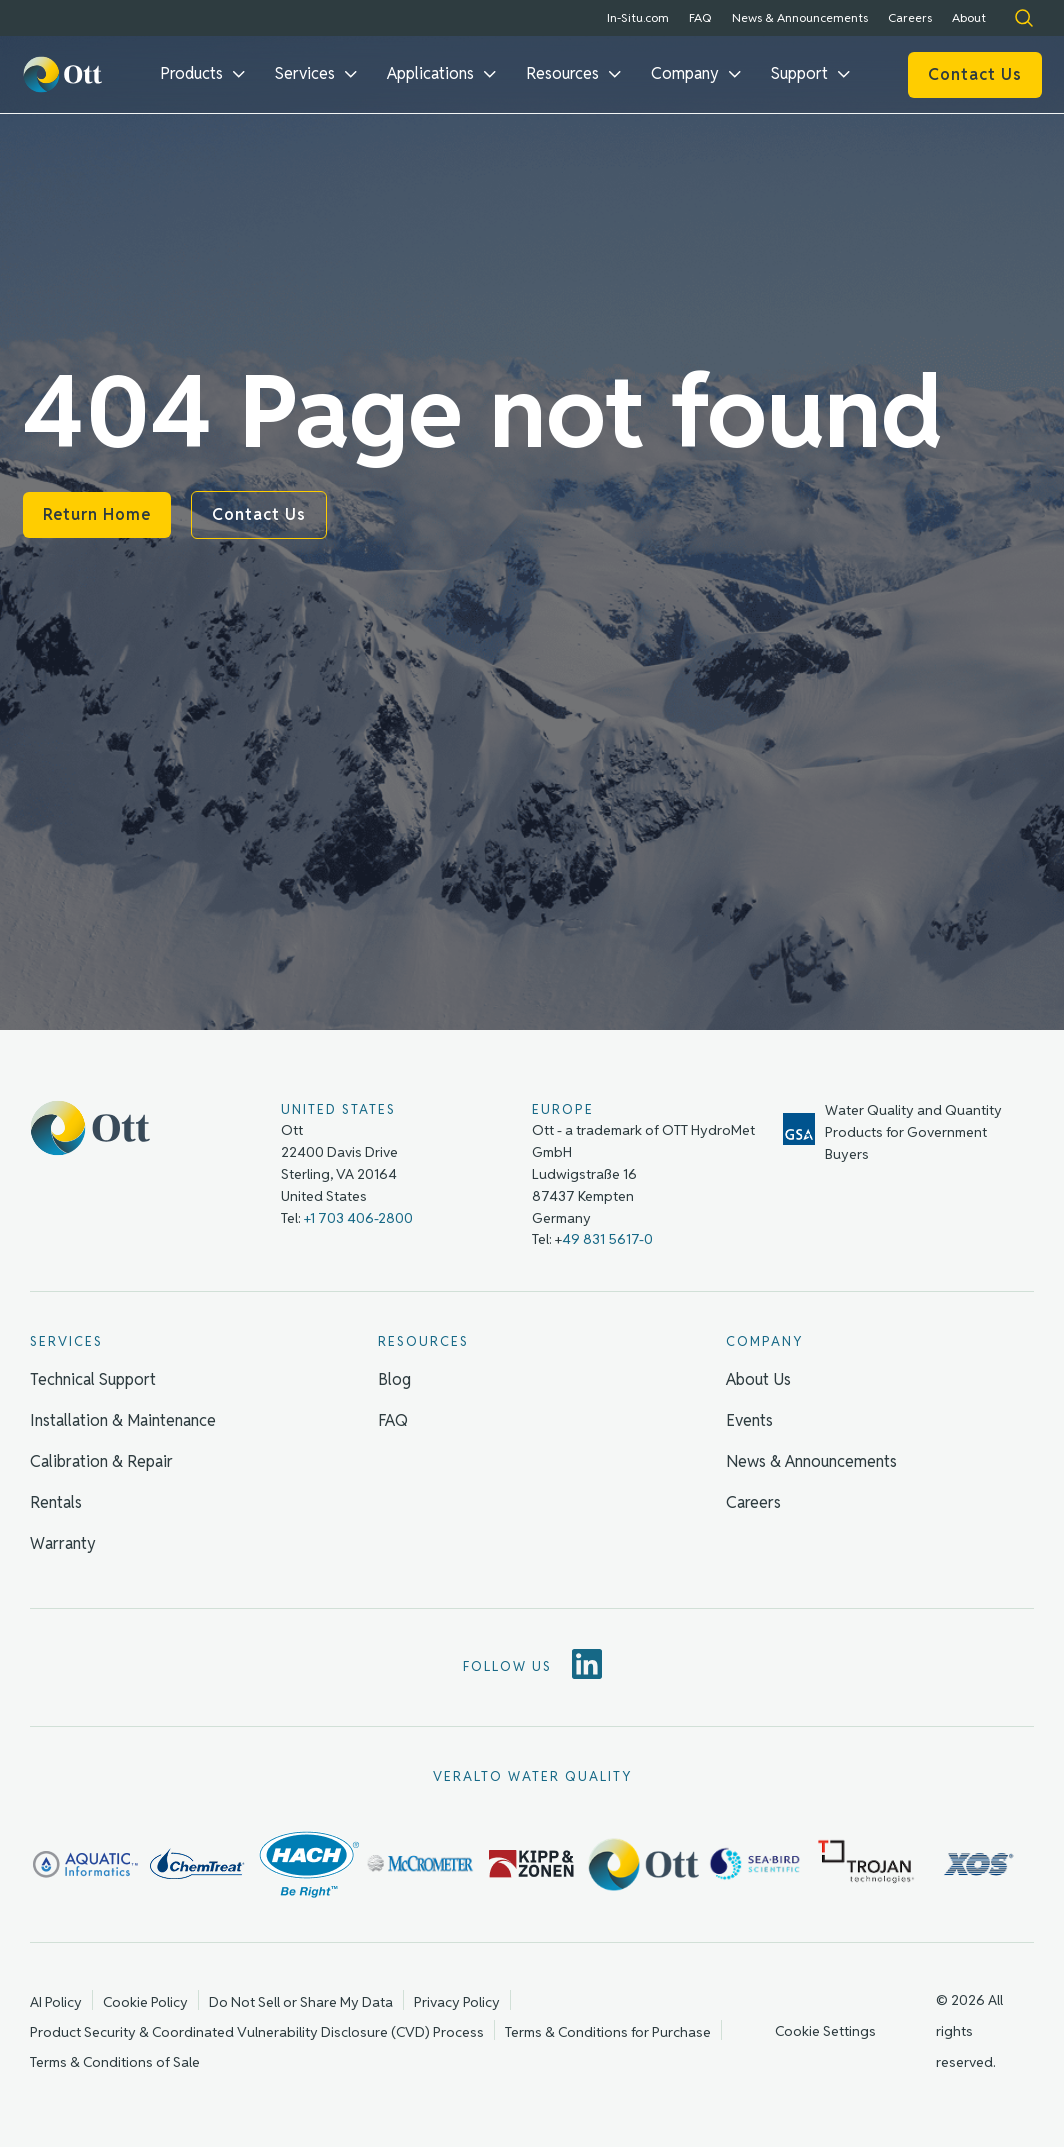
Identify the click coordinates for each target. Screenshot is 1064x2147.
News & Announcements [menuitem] (811, 1461)
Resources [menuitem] (423, 1341)
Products (191, 73)
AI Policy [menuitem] (56, 2002)
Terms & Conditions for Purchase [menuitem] (608, 2032)
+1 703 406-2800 (358, 1218)
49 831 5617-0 (607, 1239)
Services (305, 73)
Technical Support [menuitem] (93, 1379)
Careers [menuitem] (753, 1502)
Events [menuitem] (749, 1420)
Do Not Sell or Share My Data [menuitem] (301, 2002)
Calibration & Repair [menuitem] (101, 1461)
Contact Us (975, 74)
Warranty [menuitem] (63, 1543)
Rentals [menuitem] (56, 1502)
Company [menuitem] (764, 1341)
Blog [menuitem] (394, 1379)
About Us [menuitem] (758, 1379)
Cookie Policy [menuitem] (145, 2002)
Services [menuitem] (66, 1341)
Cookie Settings (825, 2031)
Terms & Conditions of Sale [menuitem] (115, 2062)
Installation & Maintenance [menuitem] (123, 1420)
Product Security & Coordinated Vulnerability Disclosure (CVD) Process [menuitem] (257, 2032)
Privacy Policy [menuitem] (457, 2002)
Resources (562, 73)
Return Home (97, 514)
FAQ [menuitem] (393, 1420)
